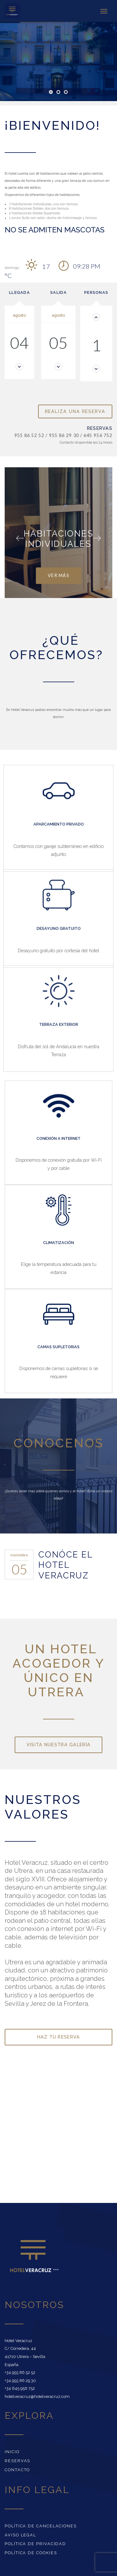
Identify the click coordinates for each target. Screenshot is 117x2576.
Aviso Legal (20, 2535)
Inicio (12, 2451)
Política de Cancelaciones (41, 2526)
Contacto (17, 2469)
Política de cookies (31, 2552)
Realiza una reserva (75, 411)
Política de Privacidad (35, 2543)
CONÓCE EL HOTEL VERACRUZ (65, 1564)
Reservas (17, 2460)
